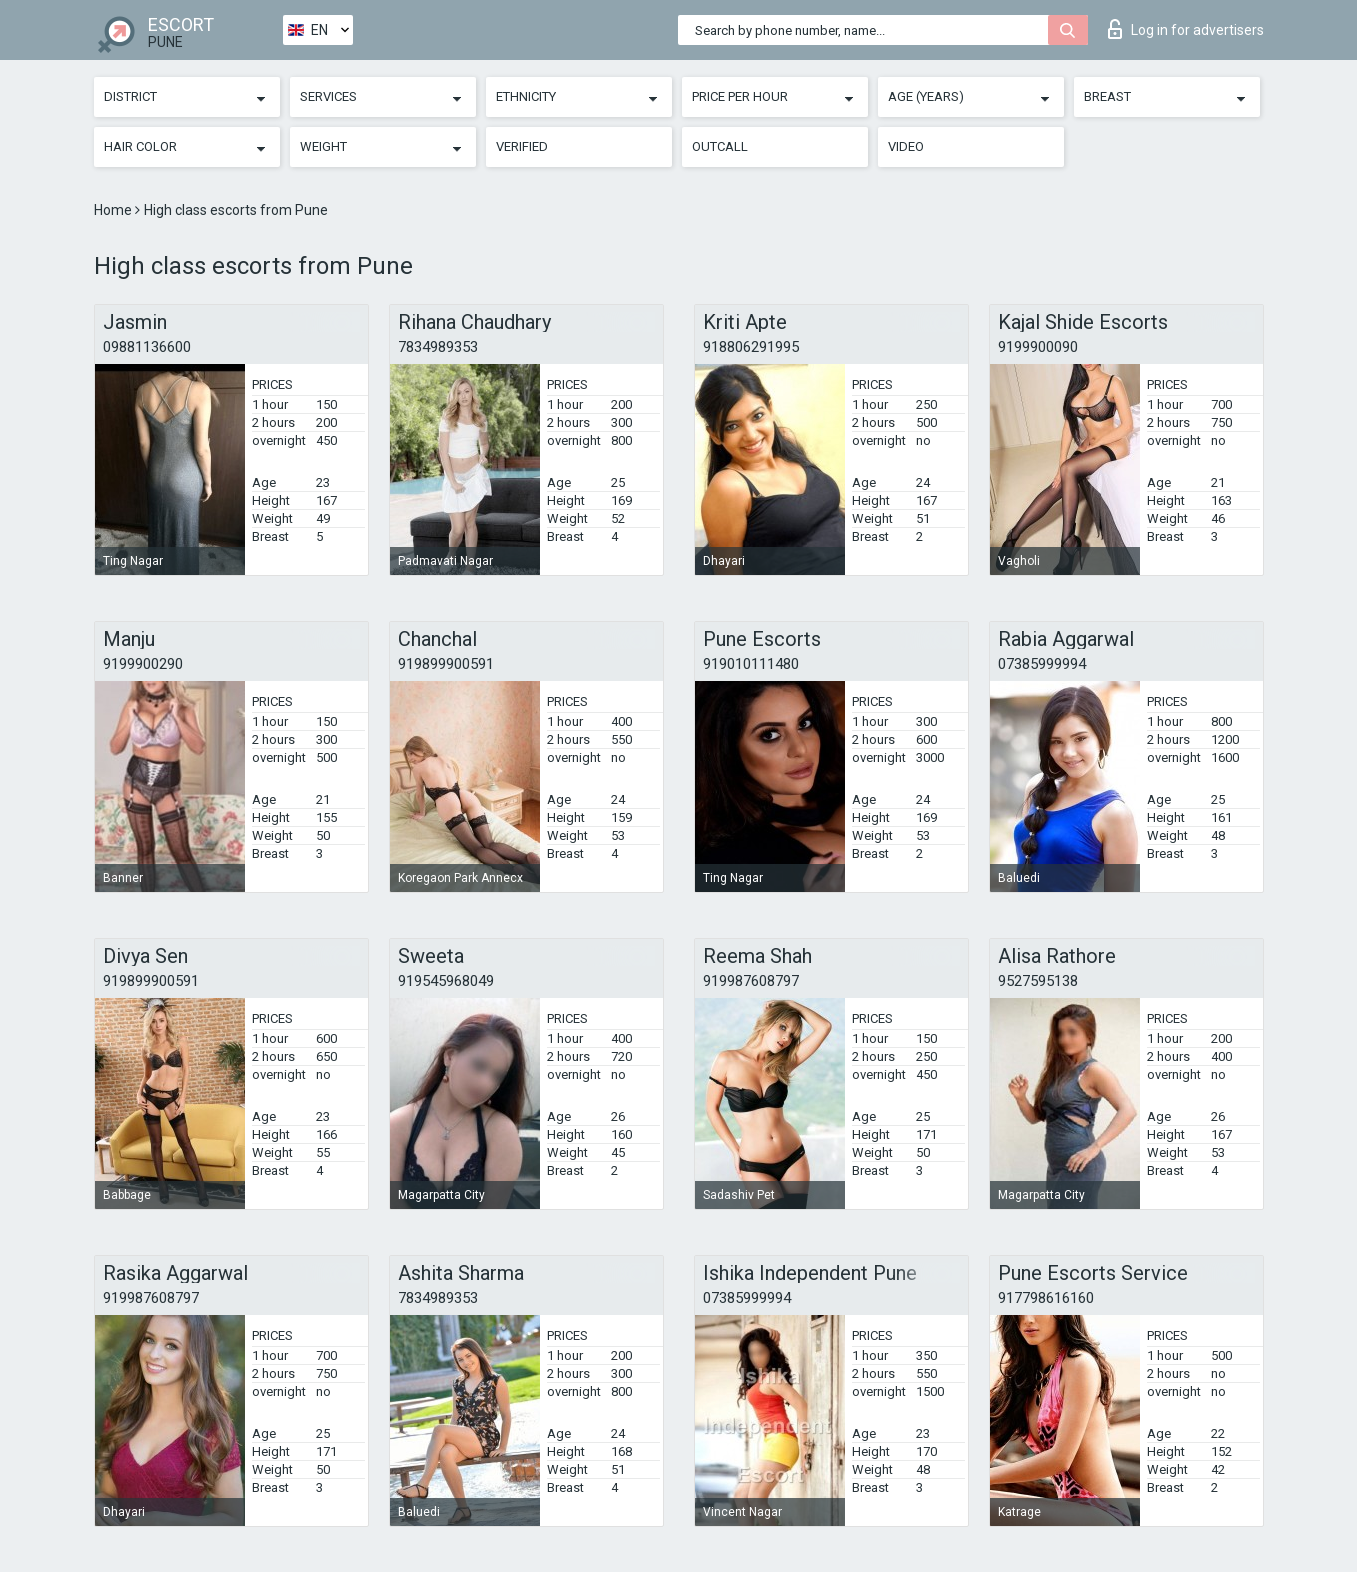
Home (114, 210)
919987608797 (751, 981)
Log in (1186, 29)
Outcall (720, 146)
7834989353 (438, 347)
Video (906, 146)
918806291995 (751, 347)
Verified (522, 146)
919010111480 (751, 664)
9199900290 (143, 664)
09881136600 (147, 347)
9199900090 (1038, 347)
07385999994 (1042, 664)
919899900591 (446, 664)
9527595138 (1038, 981)
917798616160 (1046, 1298)
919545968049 (446, 981)
